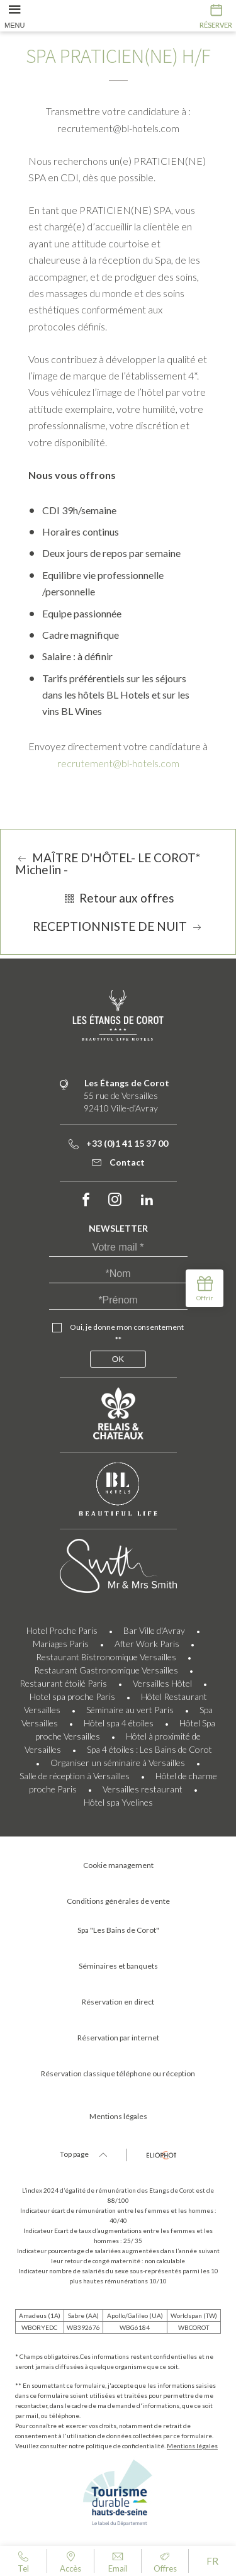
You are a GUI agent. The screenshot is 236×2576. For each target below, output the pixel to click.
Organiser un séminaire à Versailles (117, 1762)
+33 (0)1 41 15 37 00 (118, 1143)
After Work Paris (147, 1643)
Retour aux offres (118, 898)
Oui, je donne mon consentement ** (127, 1333)
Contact (118, 1162)
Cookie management (118, 1865)
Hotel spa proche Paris (72, 1696)
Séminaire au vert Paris (130, 1709)
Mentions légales (192, 2445)
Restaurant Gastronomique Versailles (106, 1670)
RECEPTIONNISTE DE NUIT (118, 926)
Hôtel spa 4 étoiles (119, 1723)
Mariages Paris (61, 1643)
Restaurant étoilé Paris (63, 1683)
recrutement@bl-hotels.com (118, 763)
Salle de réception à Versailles (75, 1775)
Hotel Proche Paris (62, 1630)
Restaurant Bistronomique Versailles (106, 1656)
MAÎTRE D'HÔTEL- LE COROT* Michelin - (107, 863)
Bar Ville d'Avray (154, 1630)
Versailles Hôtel (162, 1683)
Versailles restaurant (143, 1789)
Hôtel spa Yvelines (118, 1802)
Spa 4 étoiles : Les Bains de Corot (149, 1749)
